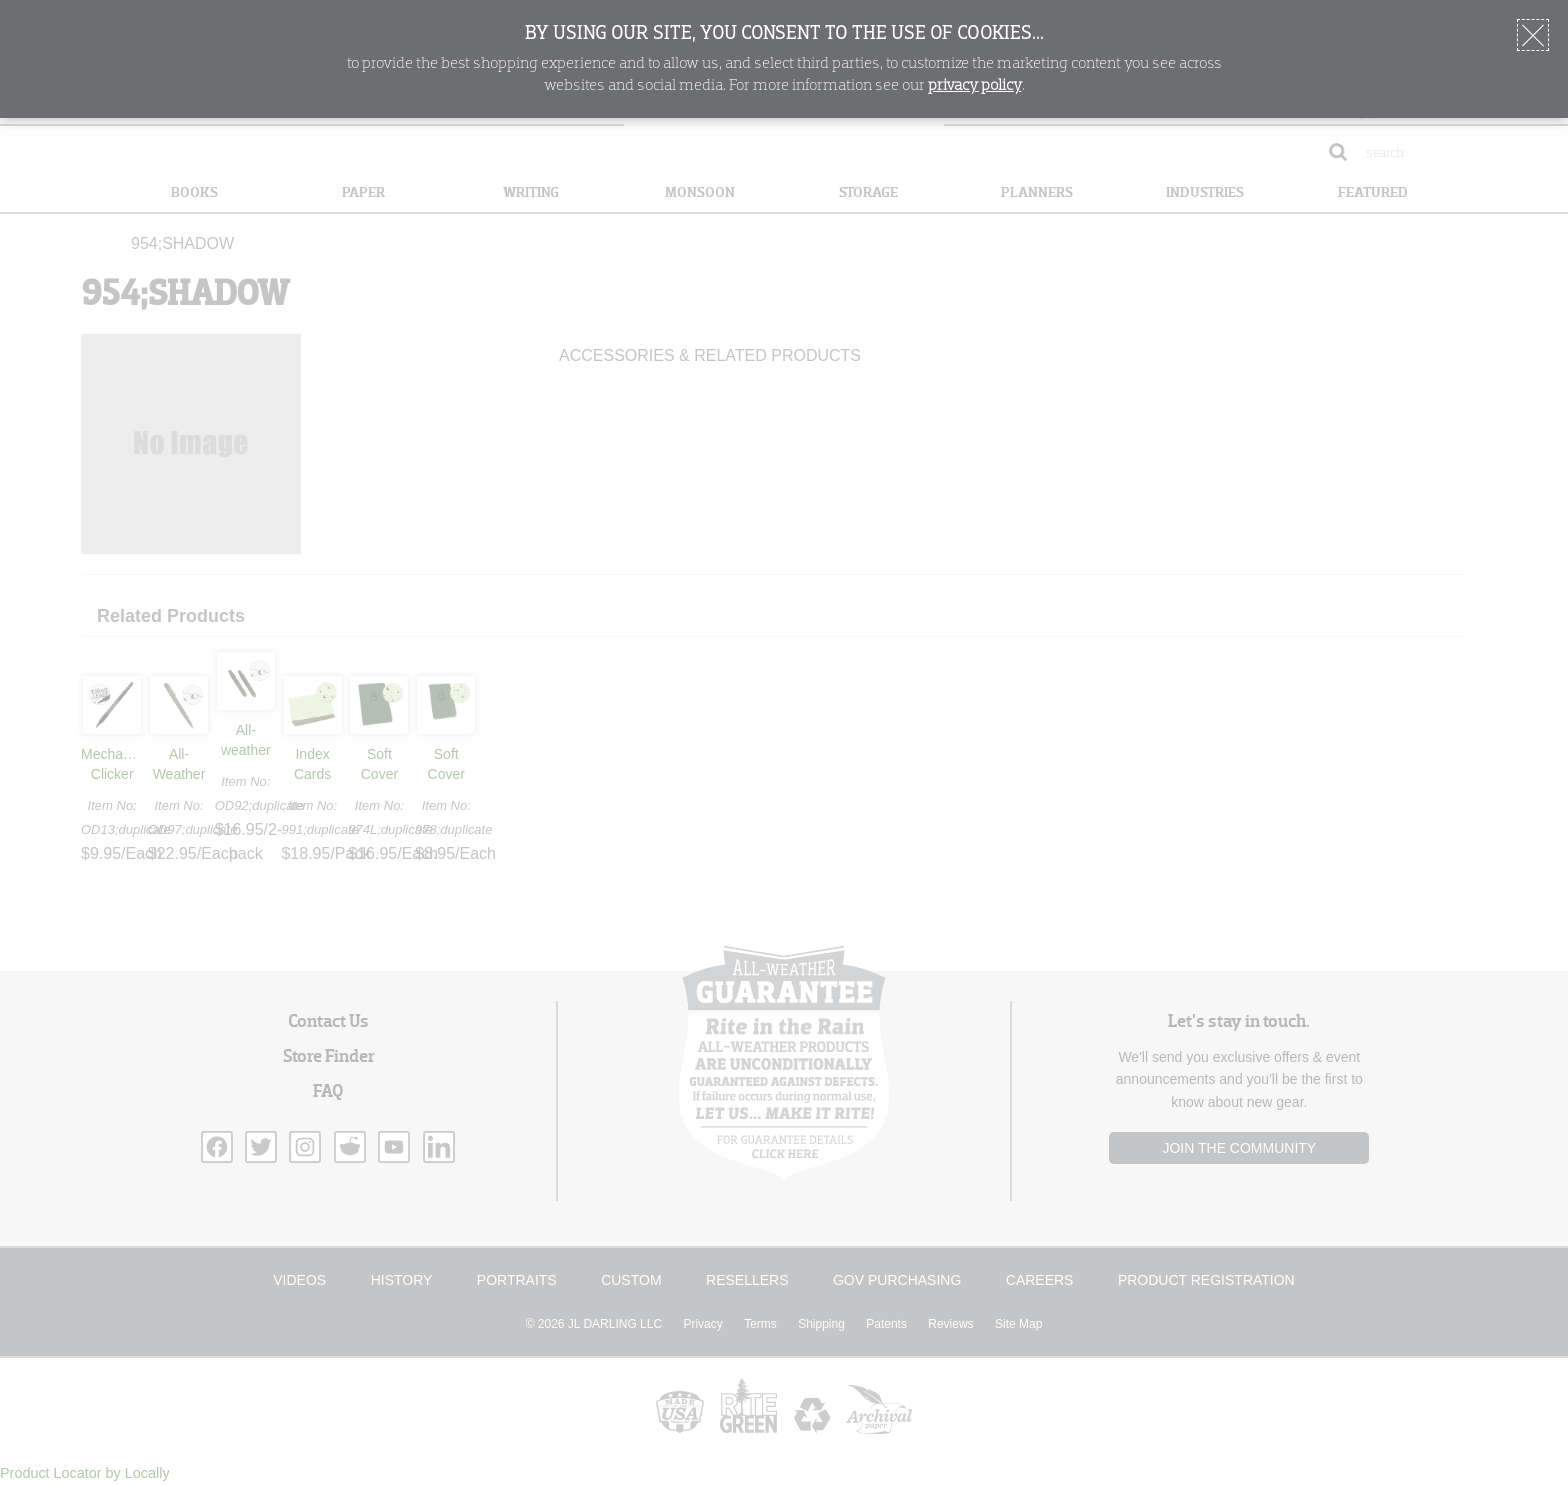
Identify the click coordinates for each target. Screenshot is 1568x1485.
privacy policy (975, 86)
